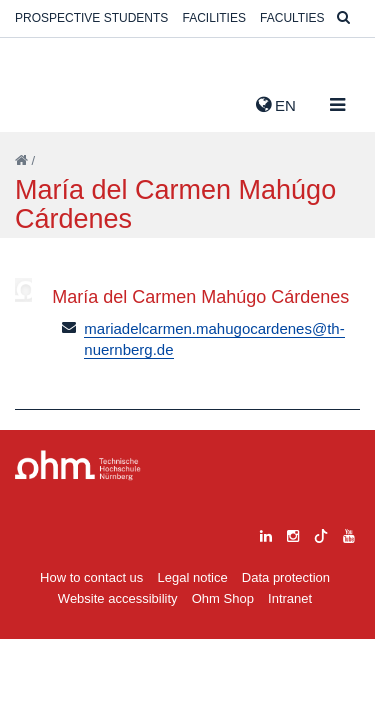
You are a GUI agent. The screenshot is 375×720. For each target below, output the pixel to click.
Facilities (214, 18)
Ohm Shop (223, 598)
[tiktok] (321, 533)
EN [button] (276, 105)
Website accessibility (118, 598)
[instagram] (293, 533)
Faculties (292, 18)
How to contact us (91, 577)
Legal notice (193, 577)
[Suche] (343, 18)
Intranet (290, 598)
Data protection (286, 577)
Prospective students (91, 18)
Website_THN (45, 101)
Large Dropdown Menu (78, 465)
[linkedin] (266, 533)
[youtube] (349, 533)
